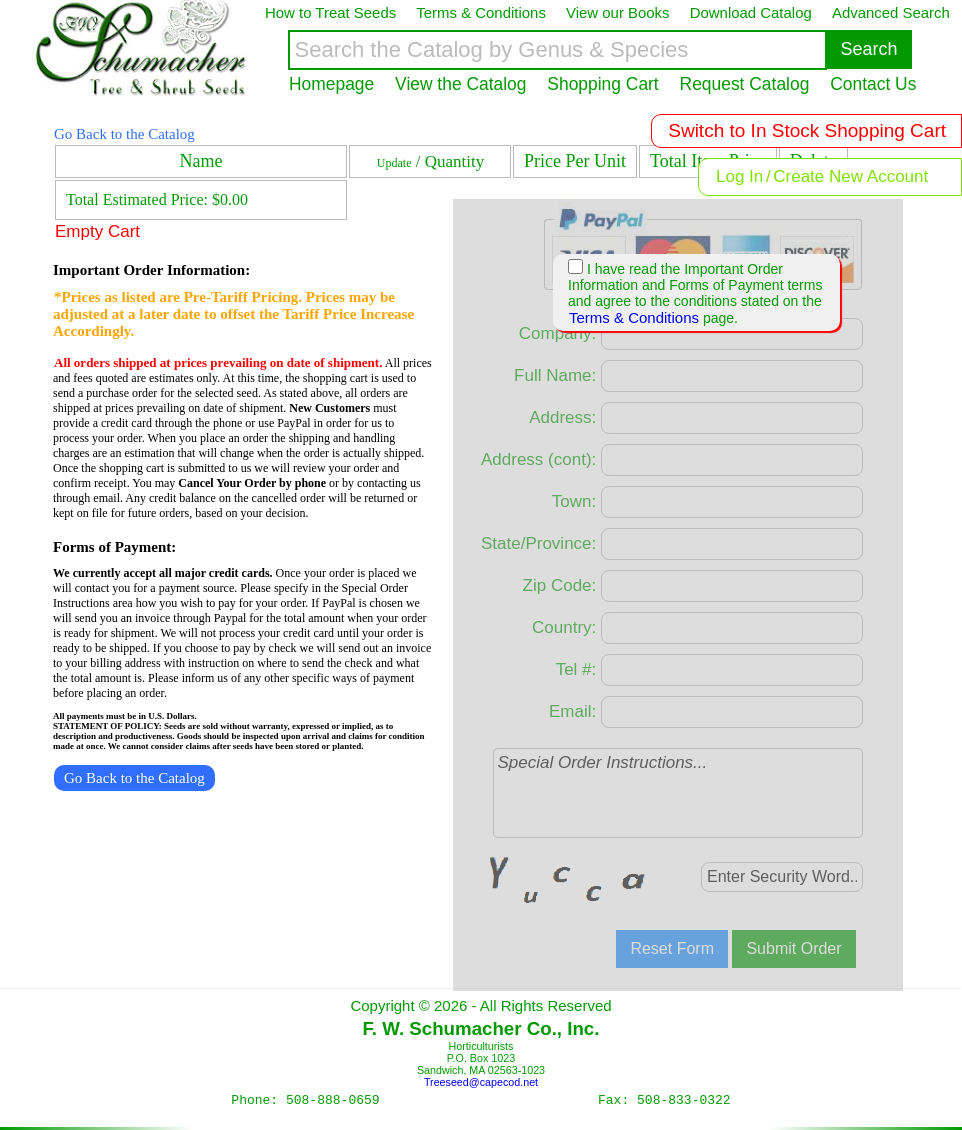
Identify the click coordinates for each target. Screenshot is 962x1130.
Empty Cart (97, 231)
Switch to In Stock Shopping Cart (807, 130)
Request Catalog (745, 84)
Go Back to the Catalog (124, 134)
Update (394, 163)
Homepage (331, 84)
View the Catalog (460, 84)
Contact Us (873, 84)
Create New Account (850, 176)
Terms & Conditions (634, 317)
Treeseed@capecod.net (481, 1082)
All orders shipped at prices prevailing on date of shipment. (218, 362)
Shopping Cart (602, 84)
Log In (739, 176)
